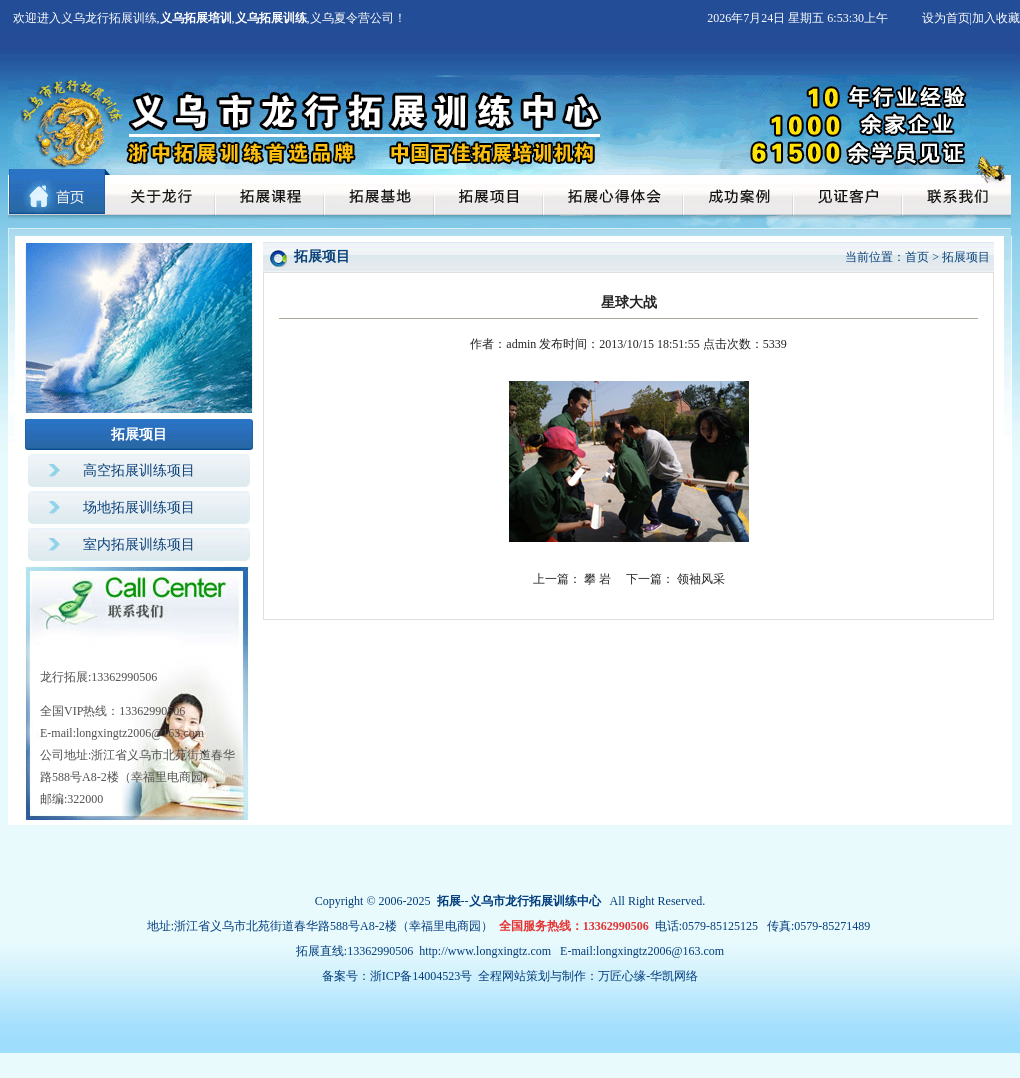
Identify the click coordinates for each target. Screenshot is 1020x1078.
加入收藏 (996, 18)
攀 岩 (597, 579)
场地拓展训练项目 (139, 507)
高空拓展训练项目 (139, 470)
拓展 (449, 901)
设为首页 (946, 18)
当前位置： (875, 257)
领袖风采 (701, 579)
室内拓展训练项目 (139, 544)
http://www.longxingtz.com (485, 951)
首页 (917, 257)
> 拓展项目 (961, 257)
